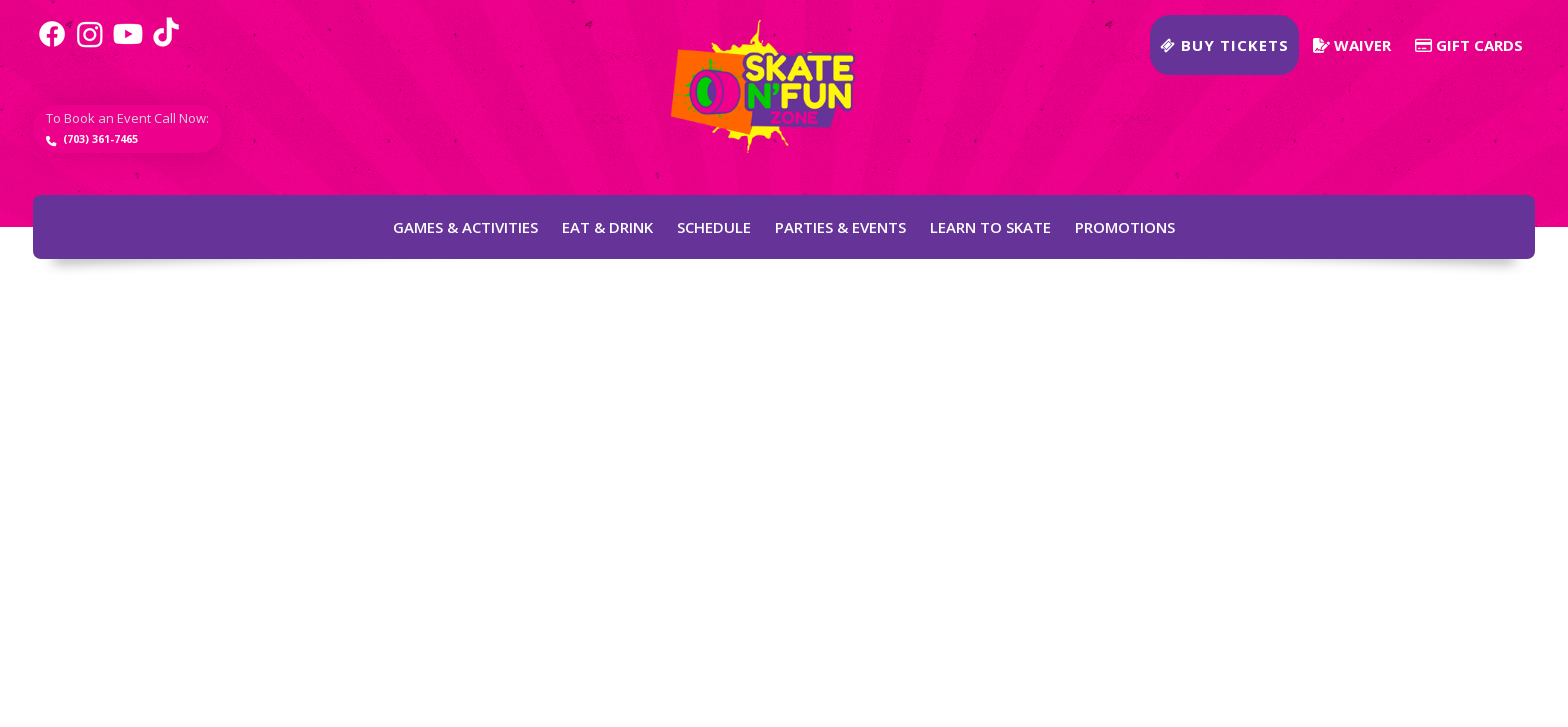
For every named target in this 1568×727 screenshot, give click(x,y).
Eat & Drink (607, 227)
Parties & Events (840, 227)
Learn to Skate (990, 227)
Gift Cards (1469, 45)
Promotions (1125, 227)
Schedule (714, 227)
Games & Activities (465, 227)
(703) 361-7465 (138, 147)
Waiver (1352, 45)
